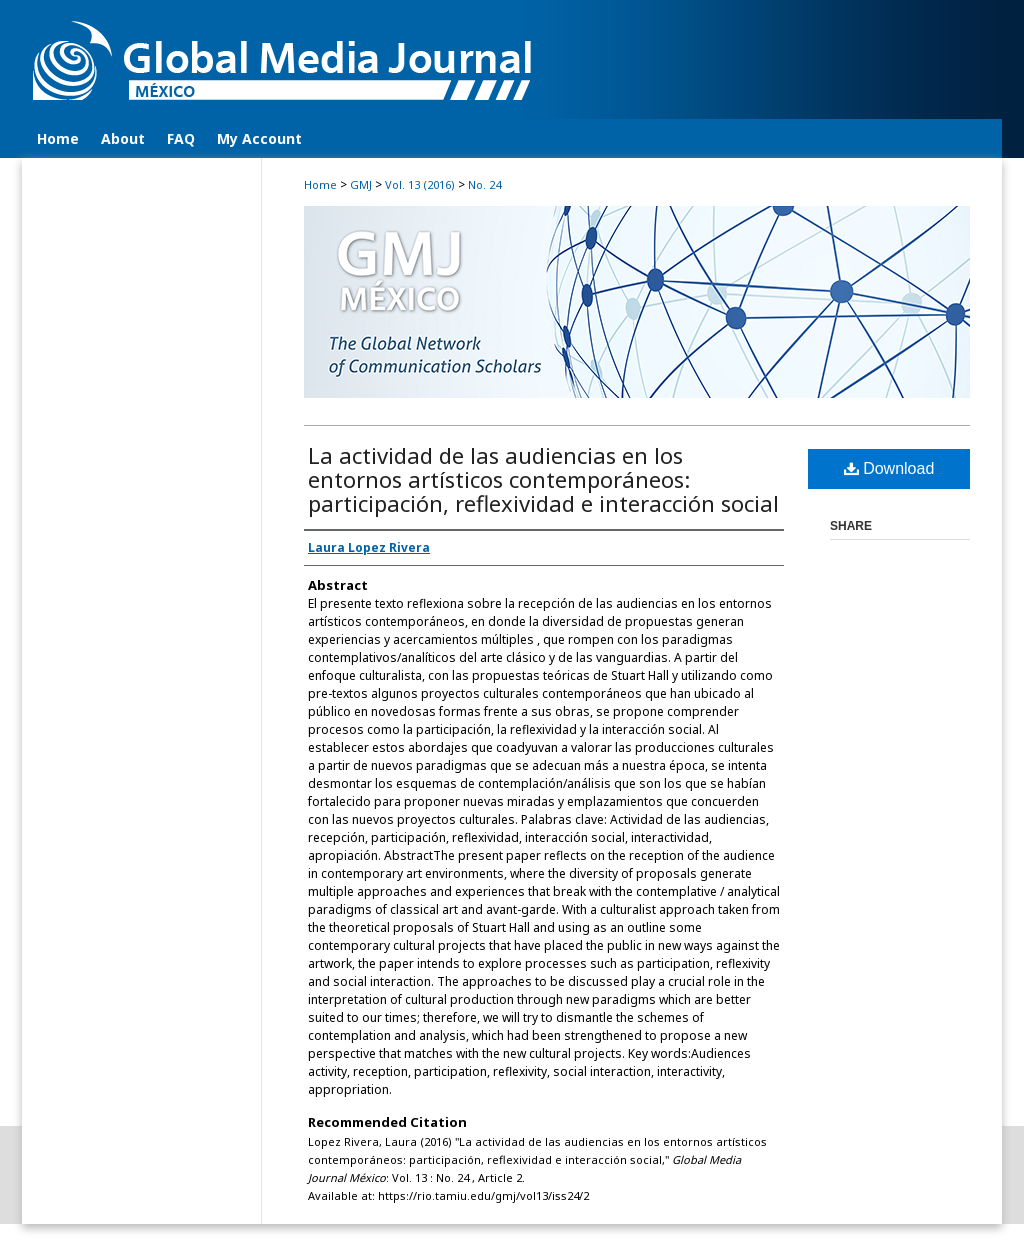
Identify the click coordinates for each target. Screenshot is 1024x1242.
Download (889, 468)
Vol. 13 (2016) (420, 184)
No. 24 (484, 184)
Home (320, 184)
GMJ (361, 184)
